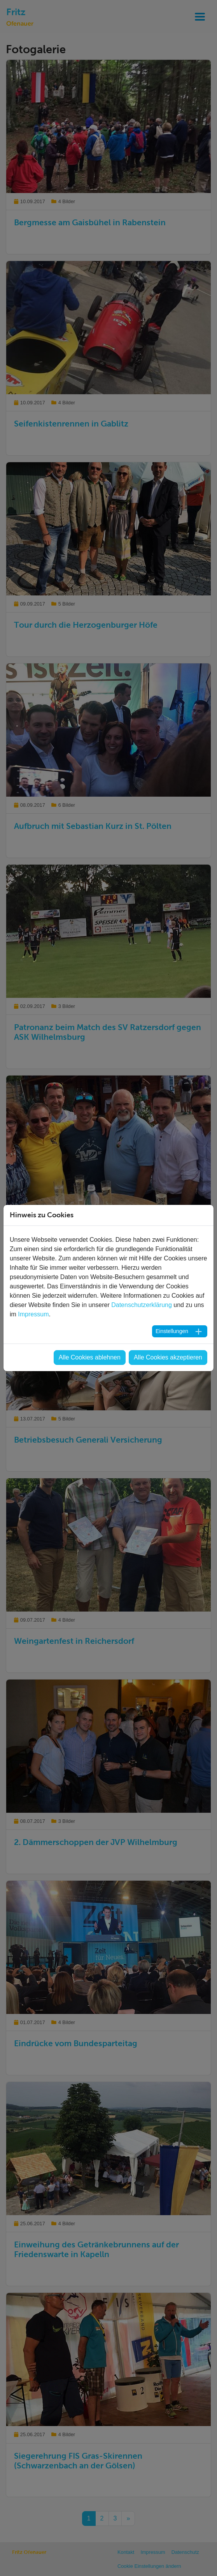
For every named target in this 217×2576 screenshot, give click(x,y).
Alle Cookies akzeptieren (168, 1357)
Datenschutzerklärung (141, 1305)
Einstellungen (172, 1331)
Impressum (33, 1314)
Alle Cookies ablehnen (90, 1357)
